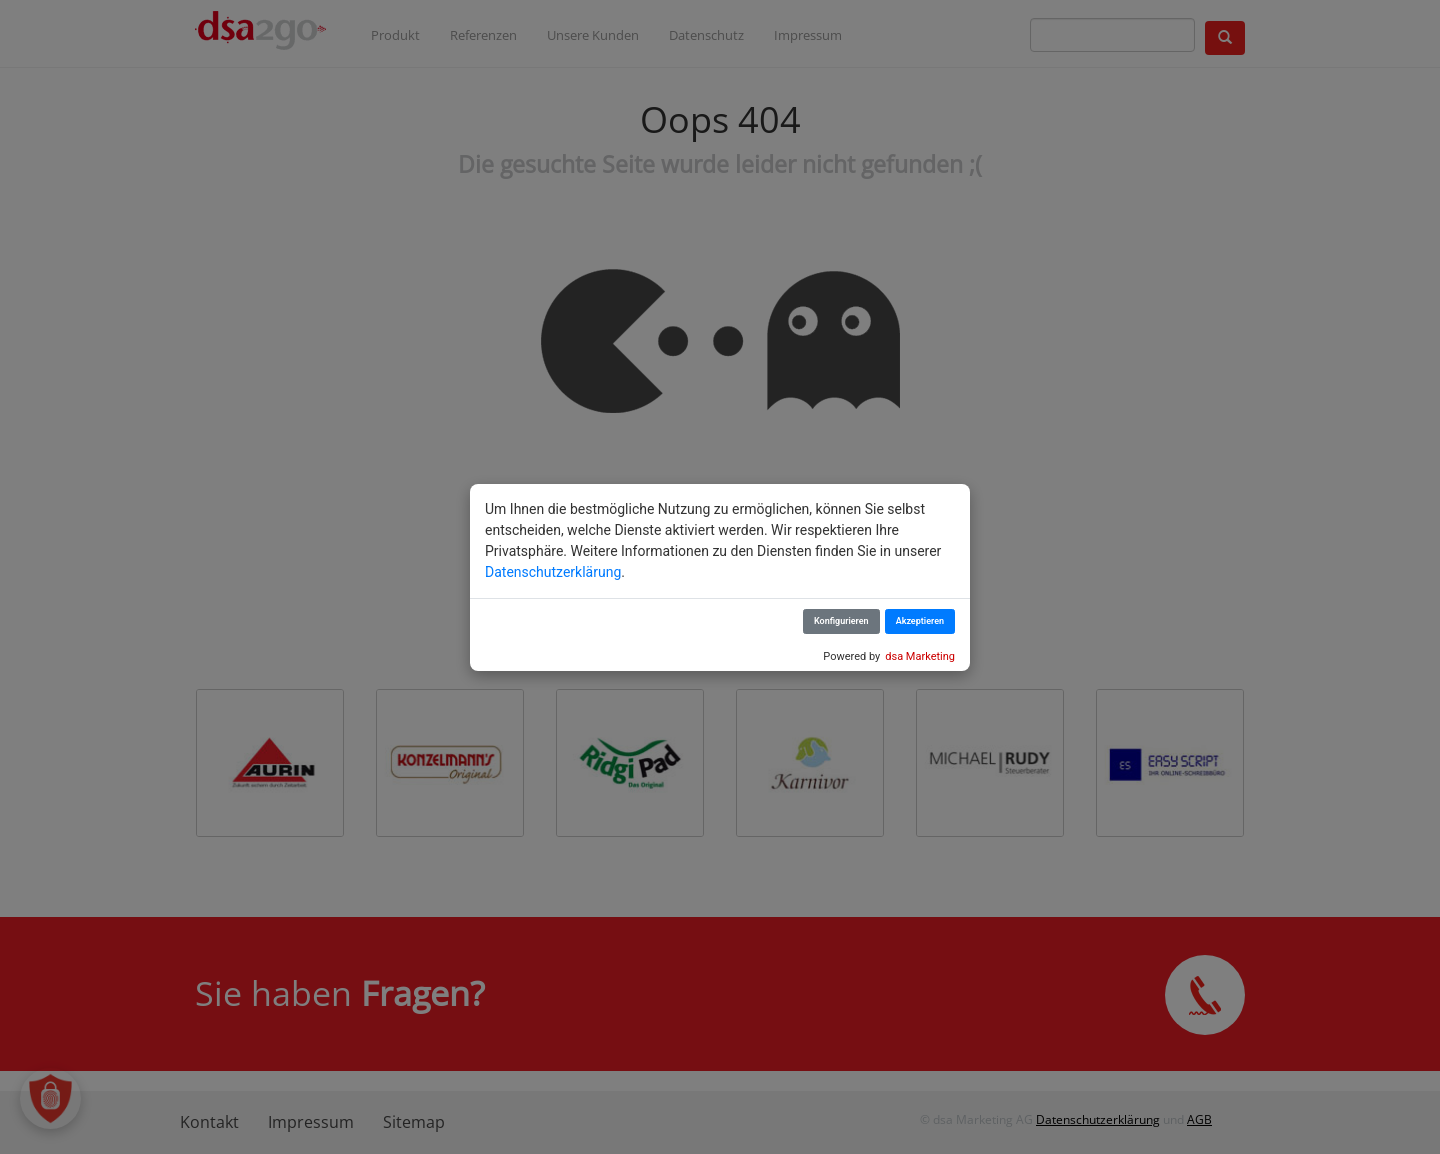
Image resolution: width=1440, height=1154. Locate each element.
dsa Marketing (920, 656)
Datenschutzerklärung (553, 572)
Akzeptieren (920, 621)
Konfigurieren (841, 621)
